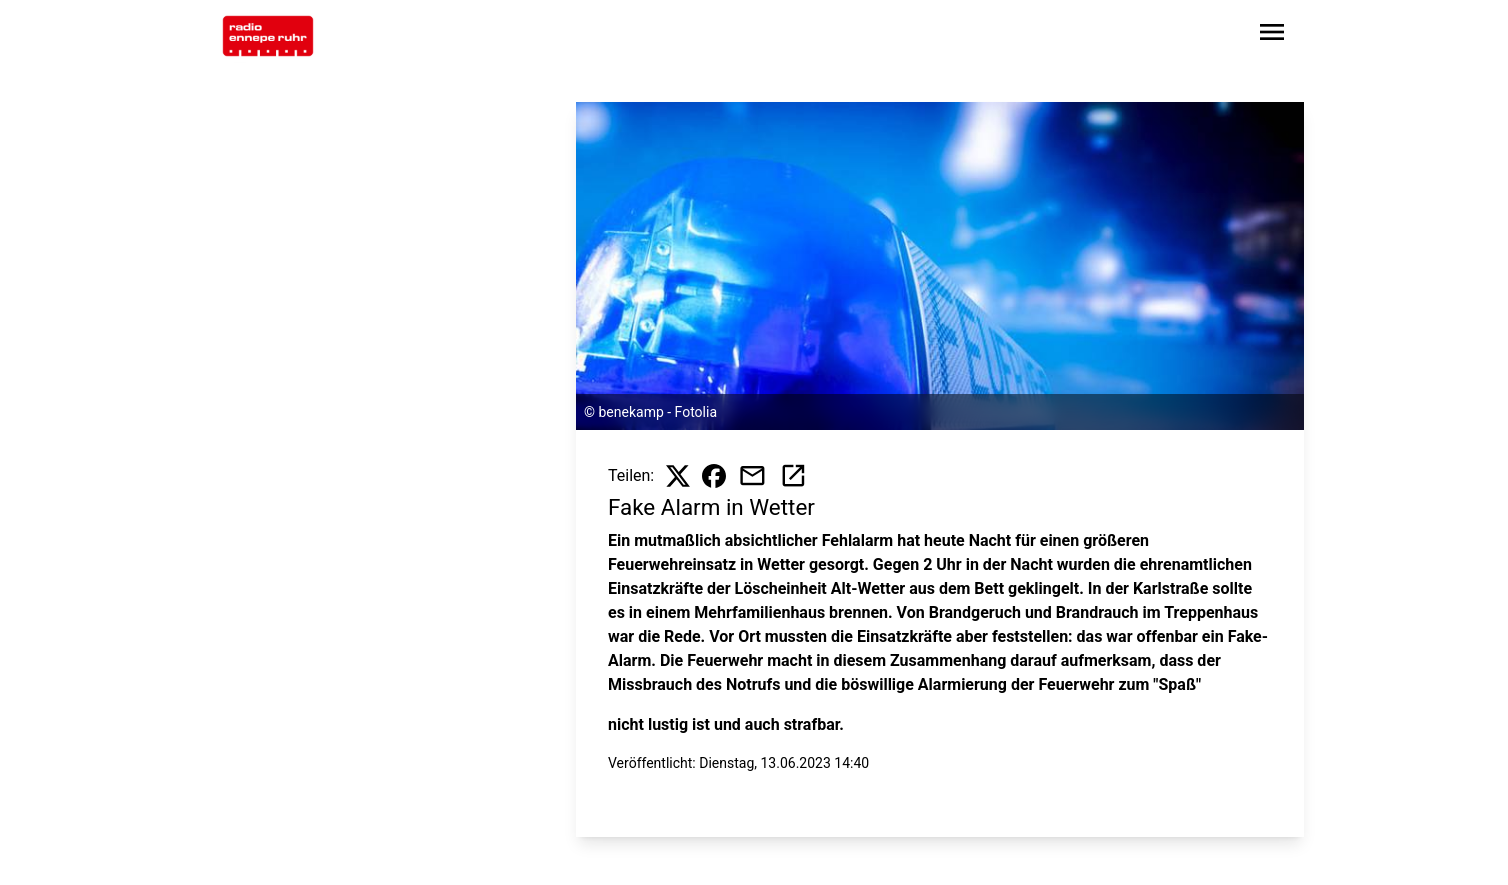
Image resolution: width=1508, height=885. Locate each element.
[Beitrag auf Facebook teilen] (714, 476)
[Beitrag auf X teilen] (678, 476)
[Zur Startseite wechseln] (268, 36)
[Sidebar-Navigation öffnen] (1272, 35)
